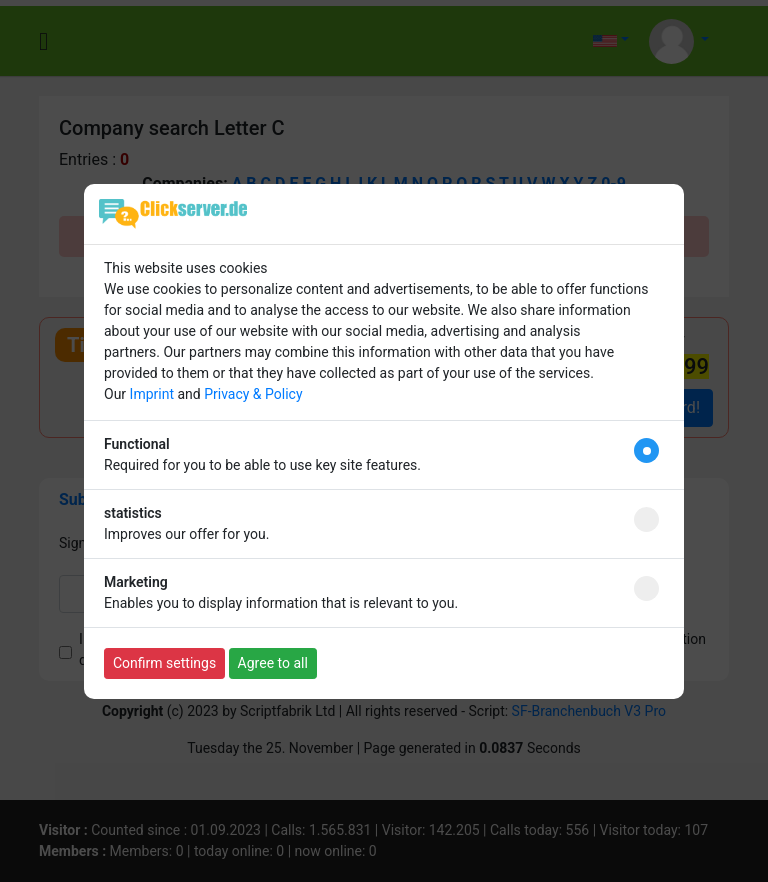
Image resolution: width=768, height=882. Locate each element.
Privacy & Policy (253, 394)
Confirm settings (164, 663)
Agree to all (273, 663)
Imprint (152, 394)
